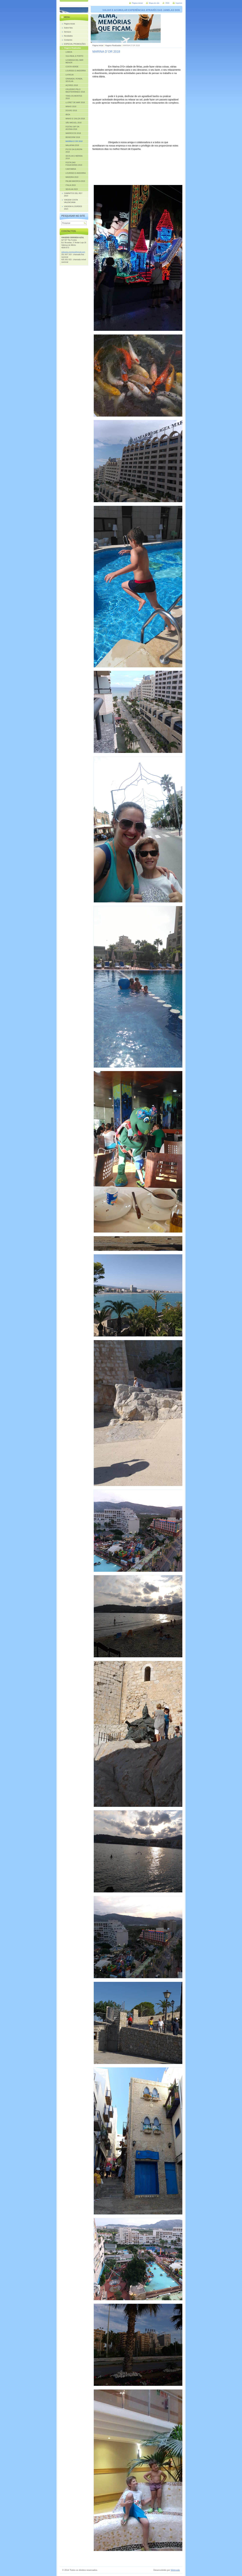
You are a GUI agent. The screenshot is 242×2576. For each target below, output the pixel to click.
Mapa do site (154, 3)
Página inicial (97, 45)
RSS (167, 3)
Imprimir (179, 3)
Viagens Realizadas (113, 45)
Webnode (175, 2570)
